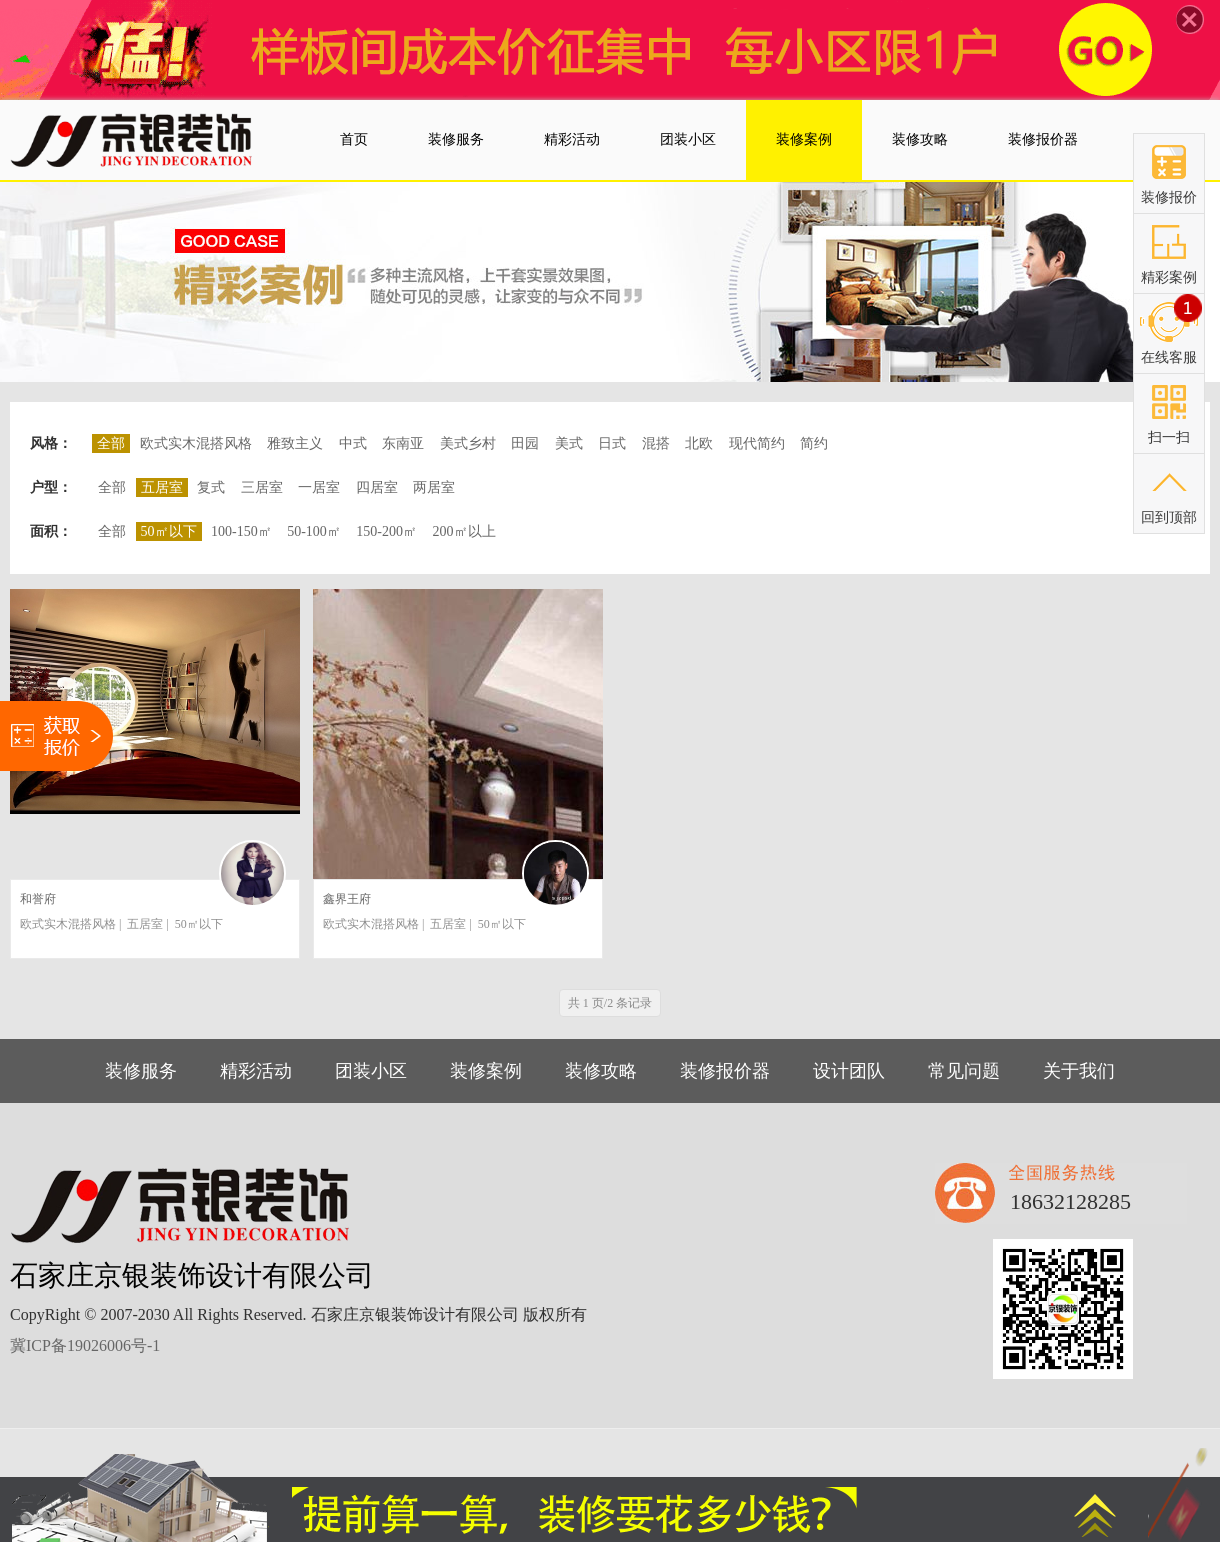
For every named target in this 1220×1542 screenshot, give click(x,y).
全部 (112, 487)
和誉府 (38, 899)
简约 (814, 443)
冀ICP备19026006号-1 (85, 1345)
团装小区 (371, 1071)
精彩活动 (256, 1071)
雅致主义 (295, 443)
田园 (525, 443)
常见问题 (964, 1071)
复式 (211, 487)
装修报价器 (725, 1071)
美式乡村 (468, 443)
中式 (353, 443)
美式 (569, 443)
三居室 (262, 487)
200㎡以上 (464, 531)
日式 (612, 443)
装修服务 (141, 1071)
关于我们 (1079, 1071)
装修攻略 (601, 1071)
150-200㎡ (386, 531)
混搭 (656, 443)
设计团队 (849, 1071)
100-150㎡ (241, 531)
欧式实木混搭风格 (196, 443)
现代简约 (757, 443)
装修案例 (486, 1071)
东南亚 (403, 443)
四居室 (377, 487)
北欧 (699, 443)
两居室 (434, 487)
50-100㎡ (314, 531)
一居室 (319, 487)
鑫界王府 (347, 899)
